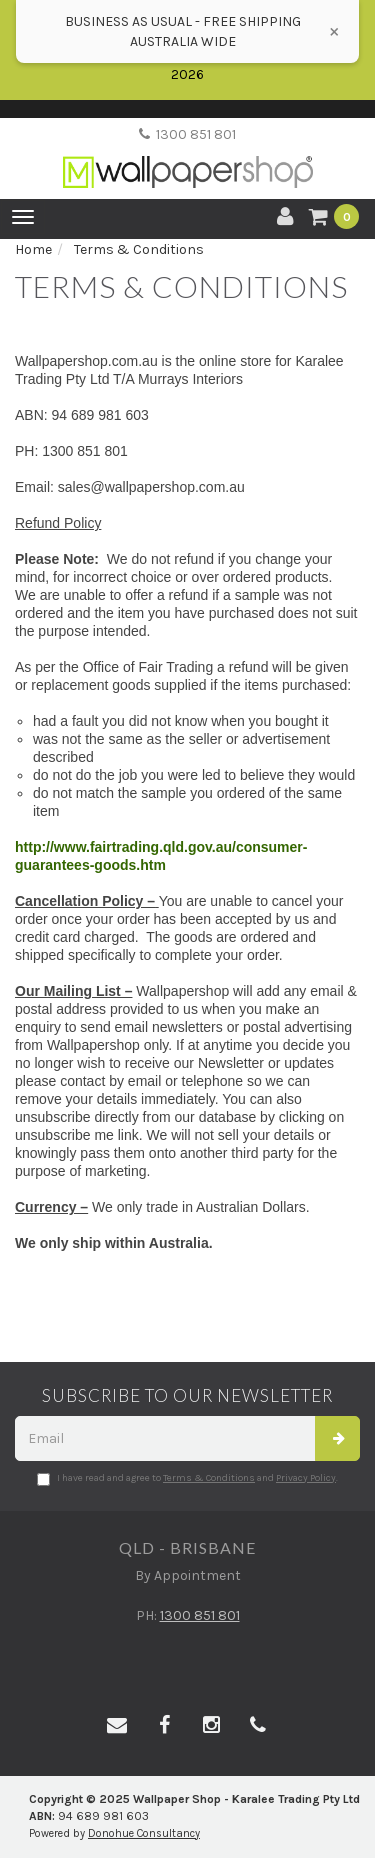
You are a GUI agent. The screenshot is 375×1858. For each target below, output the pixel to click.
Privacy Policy (306, 1478)
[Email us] (117, 1726)
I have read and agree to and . (187, 1479)
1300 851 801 (187, 134)
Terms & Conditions (209, 1478)
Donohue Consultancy (144, 1833)
